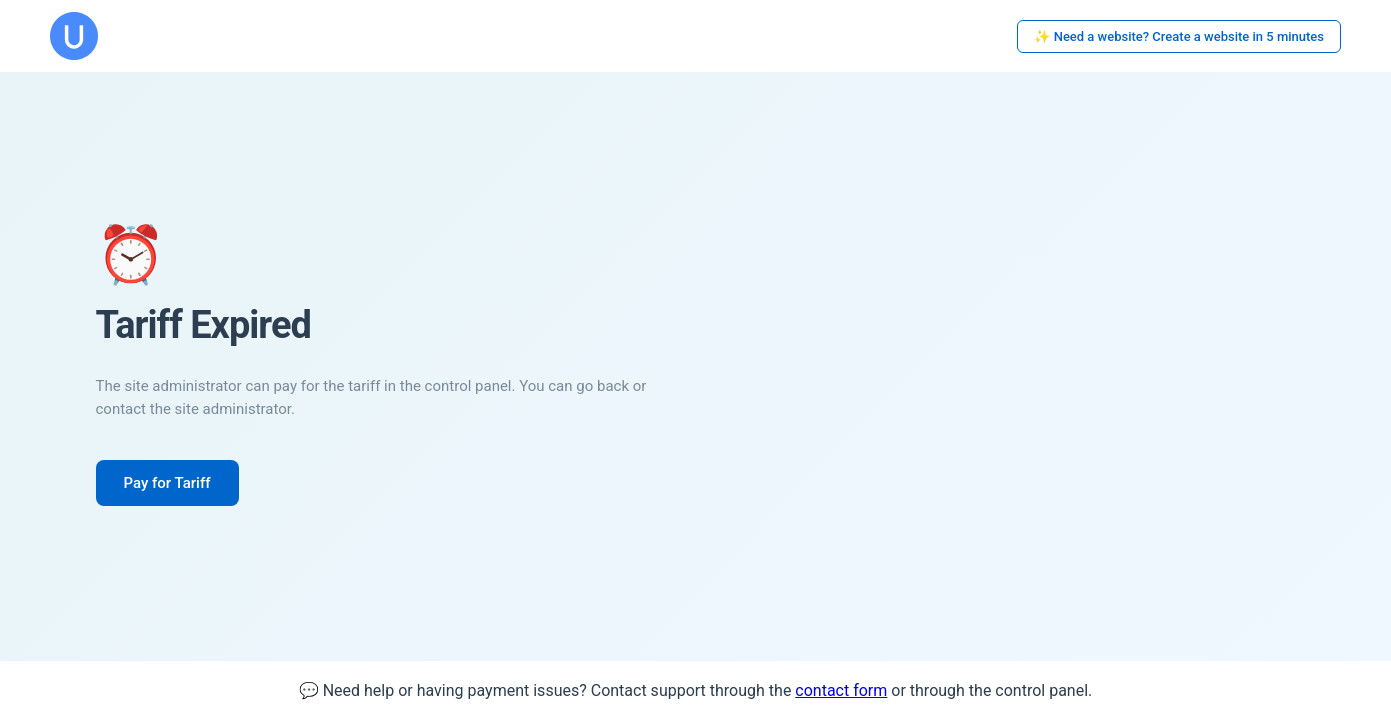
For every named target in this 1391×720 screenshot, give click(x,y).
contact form (841, 690)
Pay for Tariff (167, 483)
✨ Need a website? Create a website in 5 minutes (1179, 36)
